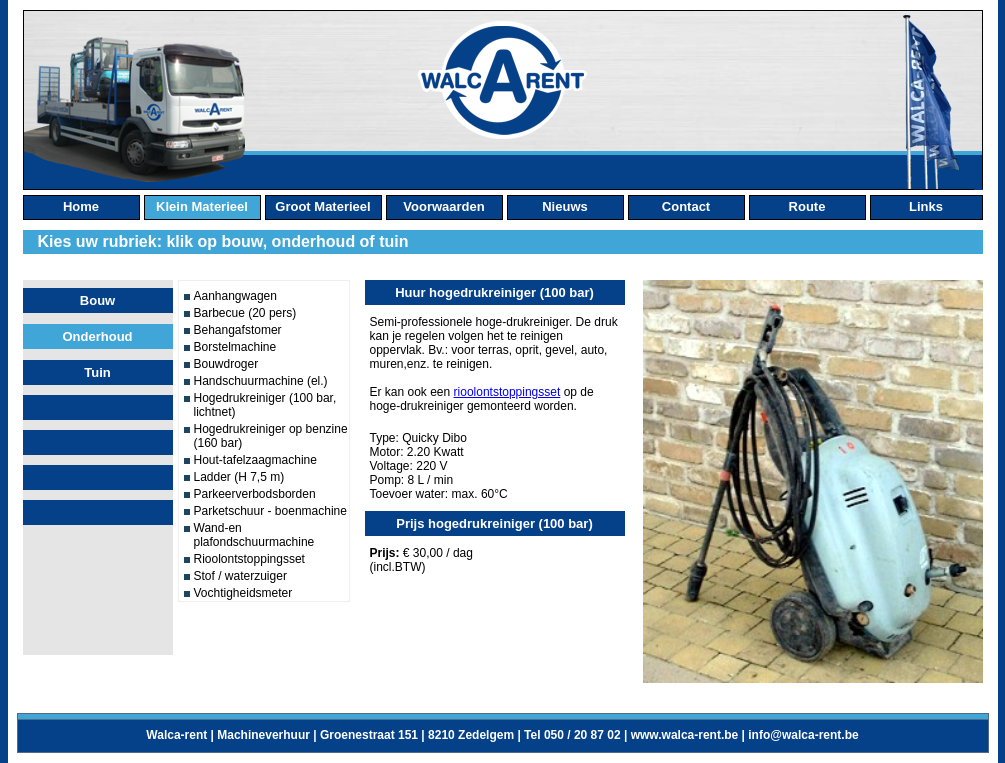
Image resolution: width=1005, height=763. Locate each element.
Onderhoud (97, 336)
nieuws (565, 206)
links (926, 206)
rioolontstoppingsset (507, 392)
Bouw (97, 300)
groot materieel (322, 206)
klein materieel (202, 206)
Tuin (97, 372)
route (807, 206)
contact (686, 206)
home (81, 206)
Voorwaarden (443, 206)
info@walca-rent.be (803, 735)
